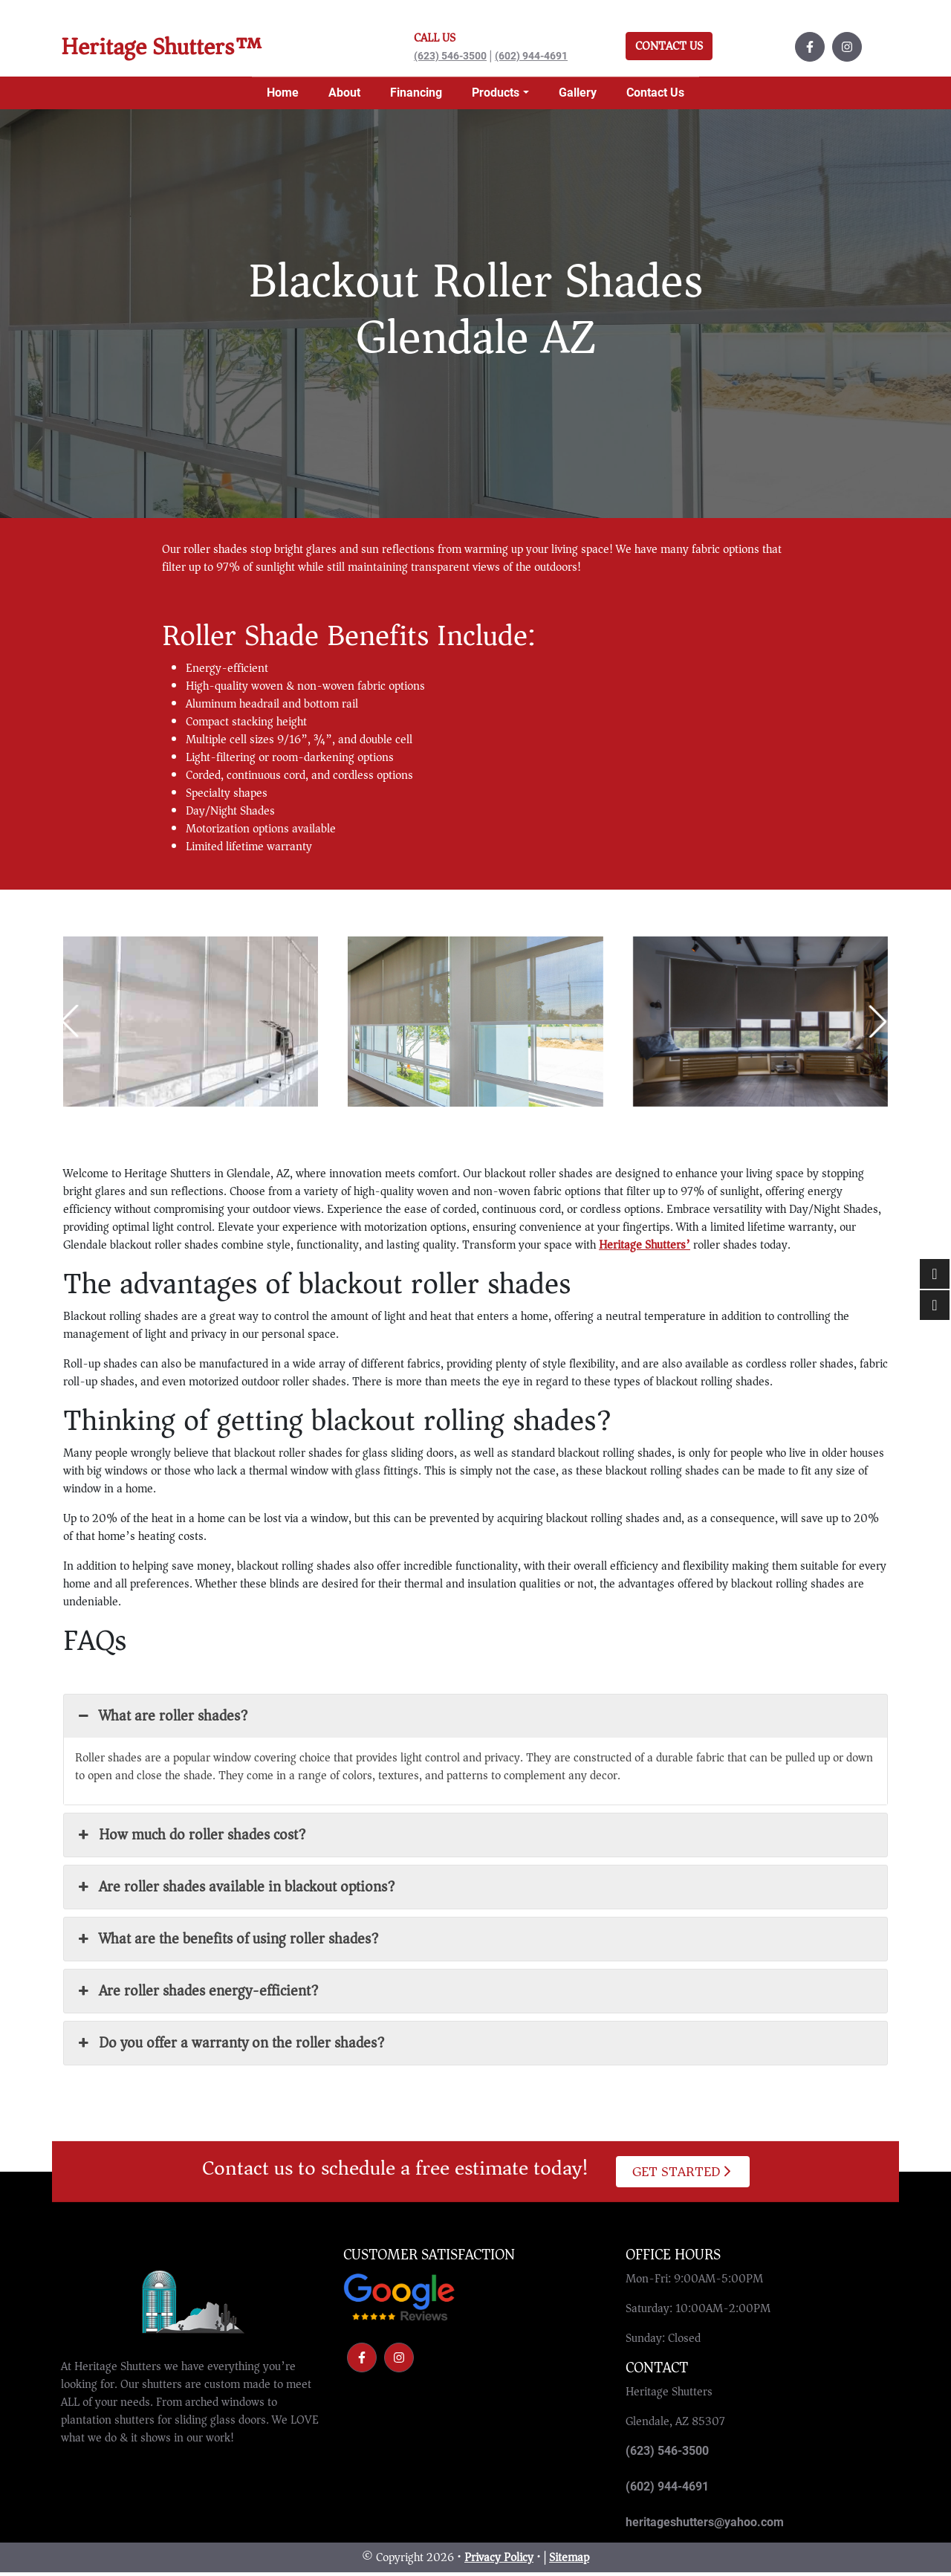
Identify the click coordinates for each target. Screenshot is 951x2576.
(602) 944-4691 (531, 58)
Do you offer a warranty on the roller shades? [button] (230, 2046)
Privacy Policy (498, 2561)
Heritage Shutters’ (644, 1248)
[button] (876, 1025)
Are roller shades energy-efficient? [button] (197, 1994)
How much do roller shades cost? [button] (190, 1838)
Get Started (682, 2175)
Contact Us (669, 48)
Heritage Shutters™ (176, 48)
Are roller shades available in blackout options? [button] (235, 1890)
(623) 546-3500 (450, 58)
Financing (416, 96)
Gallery (578, 96)
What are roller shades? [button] (161, 1719)
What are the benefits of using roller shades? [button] (227, 1942)
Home (283, 96)
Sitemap (569, 2561)
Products (495, 96)
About (344, 96)
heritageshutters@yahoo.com (705, 2526)
